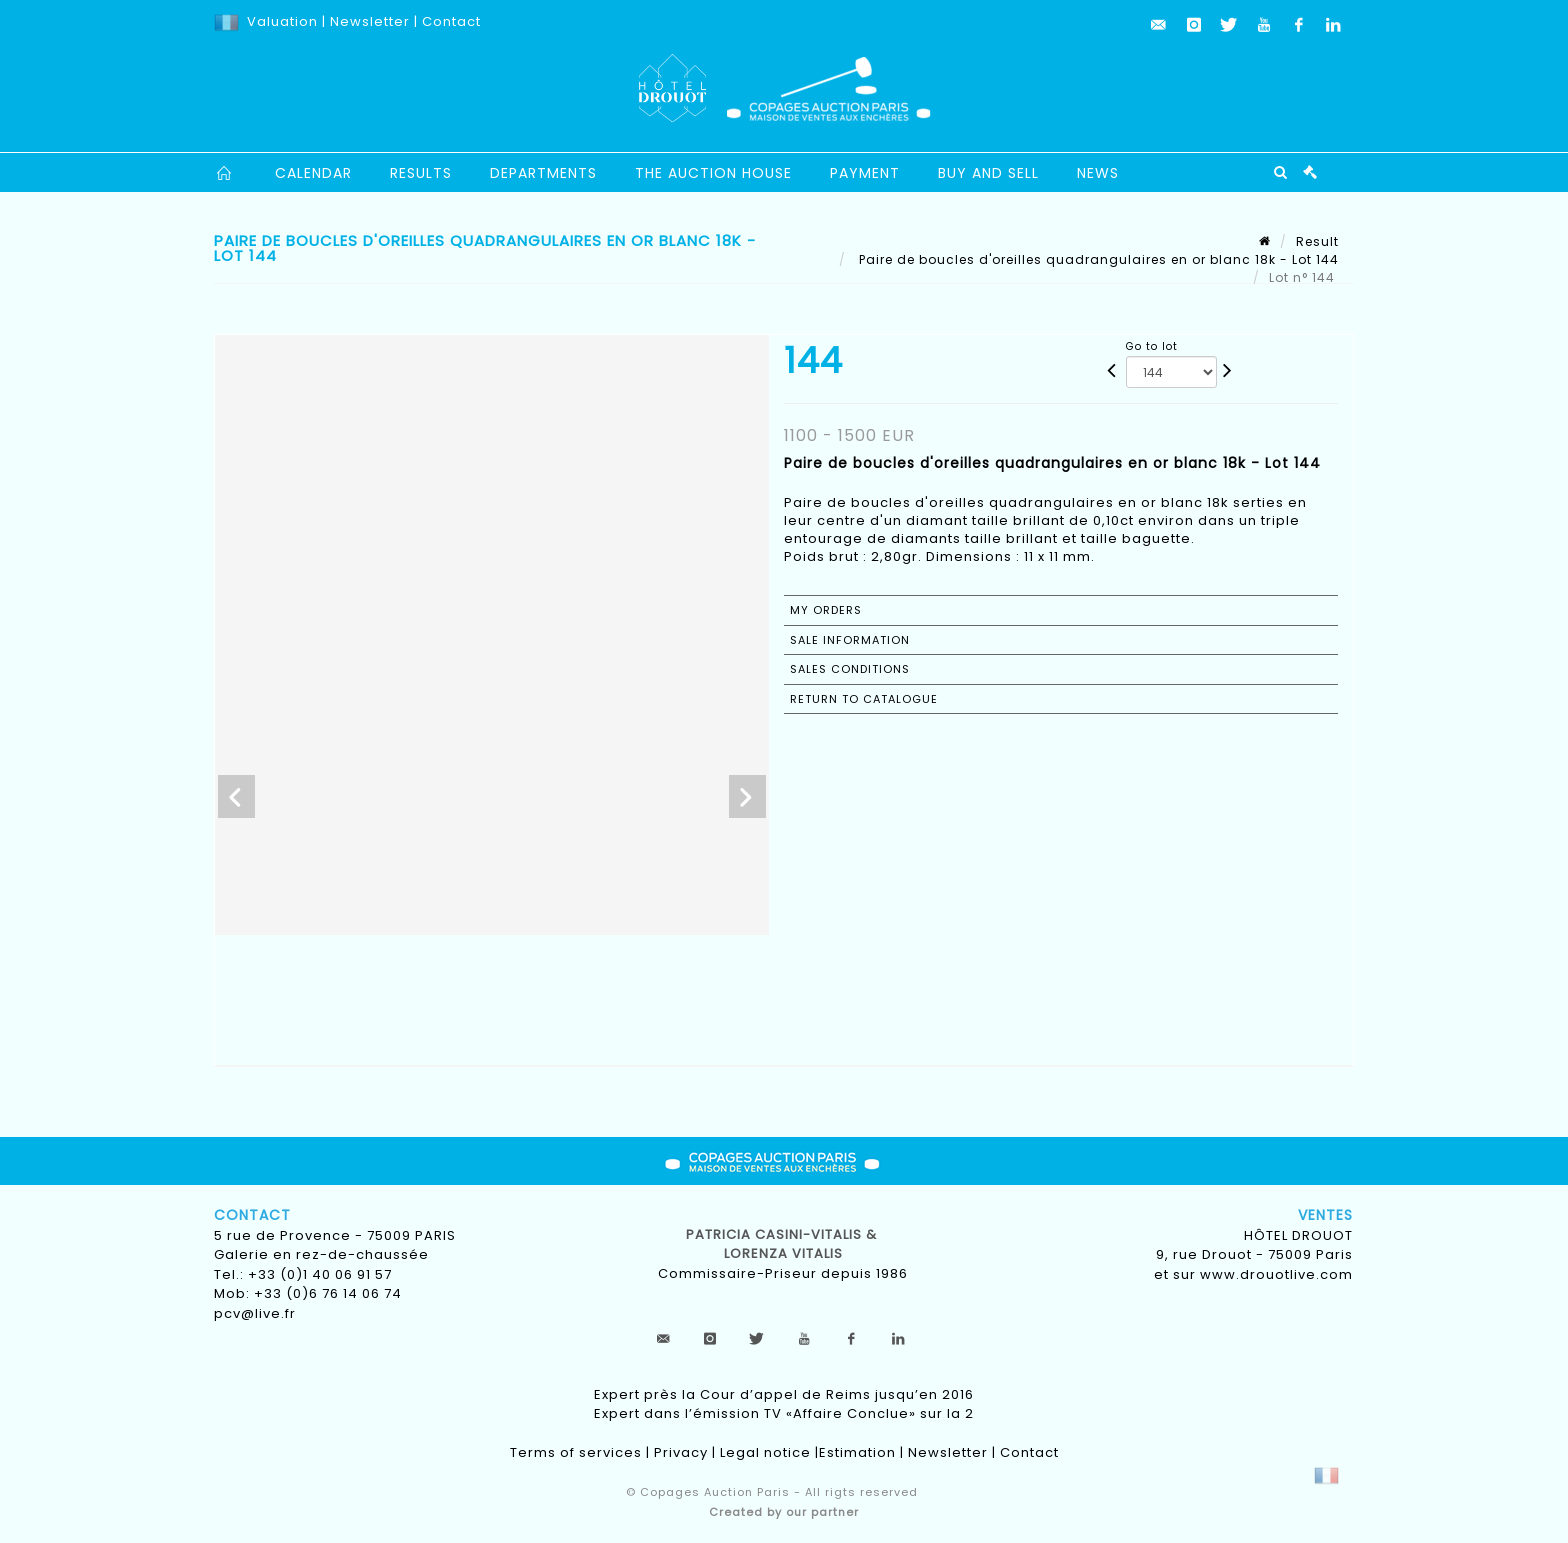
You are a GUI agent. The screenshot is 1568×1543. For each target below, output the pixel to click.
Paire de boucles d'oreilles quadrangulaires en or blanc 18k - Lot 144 (1097, 259)
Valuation (282, 21)
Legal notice (765, 1452)
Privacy (681, 1452)
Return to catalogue (864, 699)
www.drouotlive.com (1276, 1274)
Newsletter (368, 21)
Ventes (1325, 1215)
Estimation (857, 1452)
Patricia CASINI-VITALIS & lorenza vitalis (783, 1244)
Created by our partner (784, 1512)
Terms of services (576, 1452)
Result (1317, 241)
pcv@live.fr (255, 1313)
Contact (451, 21)
